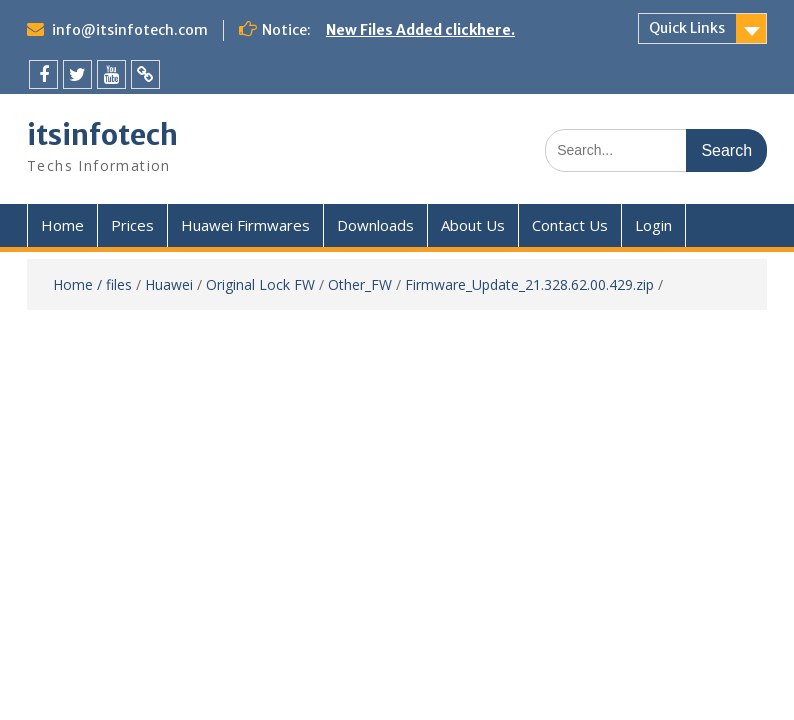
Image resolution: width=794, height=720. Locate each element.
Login (653, 225)
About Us (473, 225)
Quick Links (687, 28)
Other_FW (360, 284)
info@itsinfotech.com (130, 30)
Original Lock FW (260, 284)
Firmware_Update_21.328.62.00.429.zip (529, 284)
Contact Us (570, 225)
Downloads (375, 225)
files (119, 284)
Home (62, 225)
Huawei (169, 284)
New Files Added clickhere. (420, 30)
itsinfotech (102, 135)
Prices (132, 225)
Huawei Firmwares (245, 225)
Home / (79, 284)
